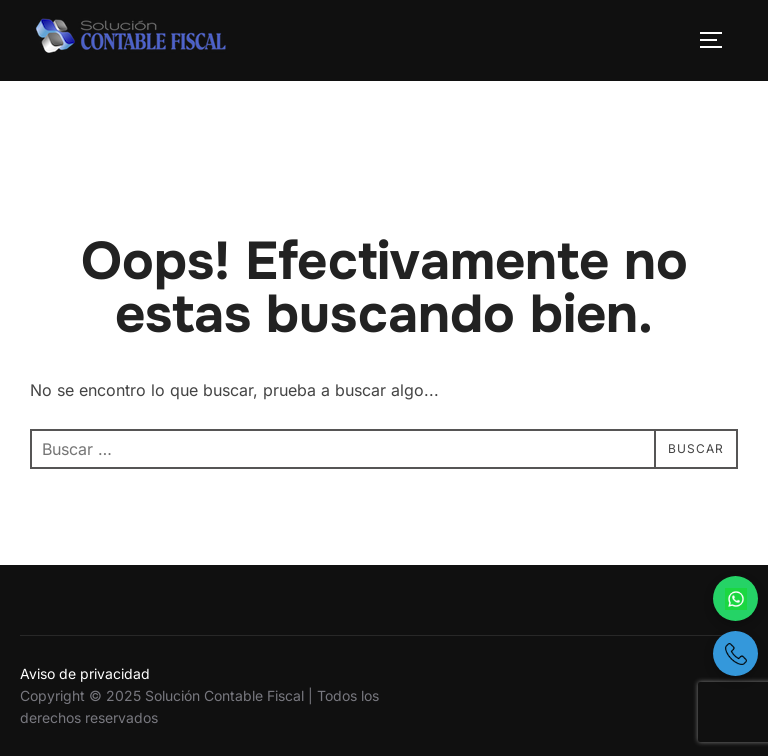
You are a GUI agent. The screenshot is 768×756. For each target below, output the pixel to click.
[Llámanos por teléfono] (735, 653)
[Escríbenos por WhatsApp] (735, 598)
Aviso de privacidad (85, 673)
